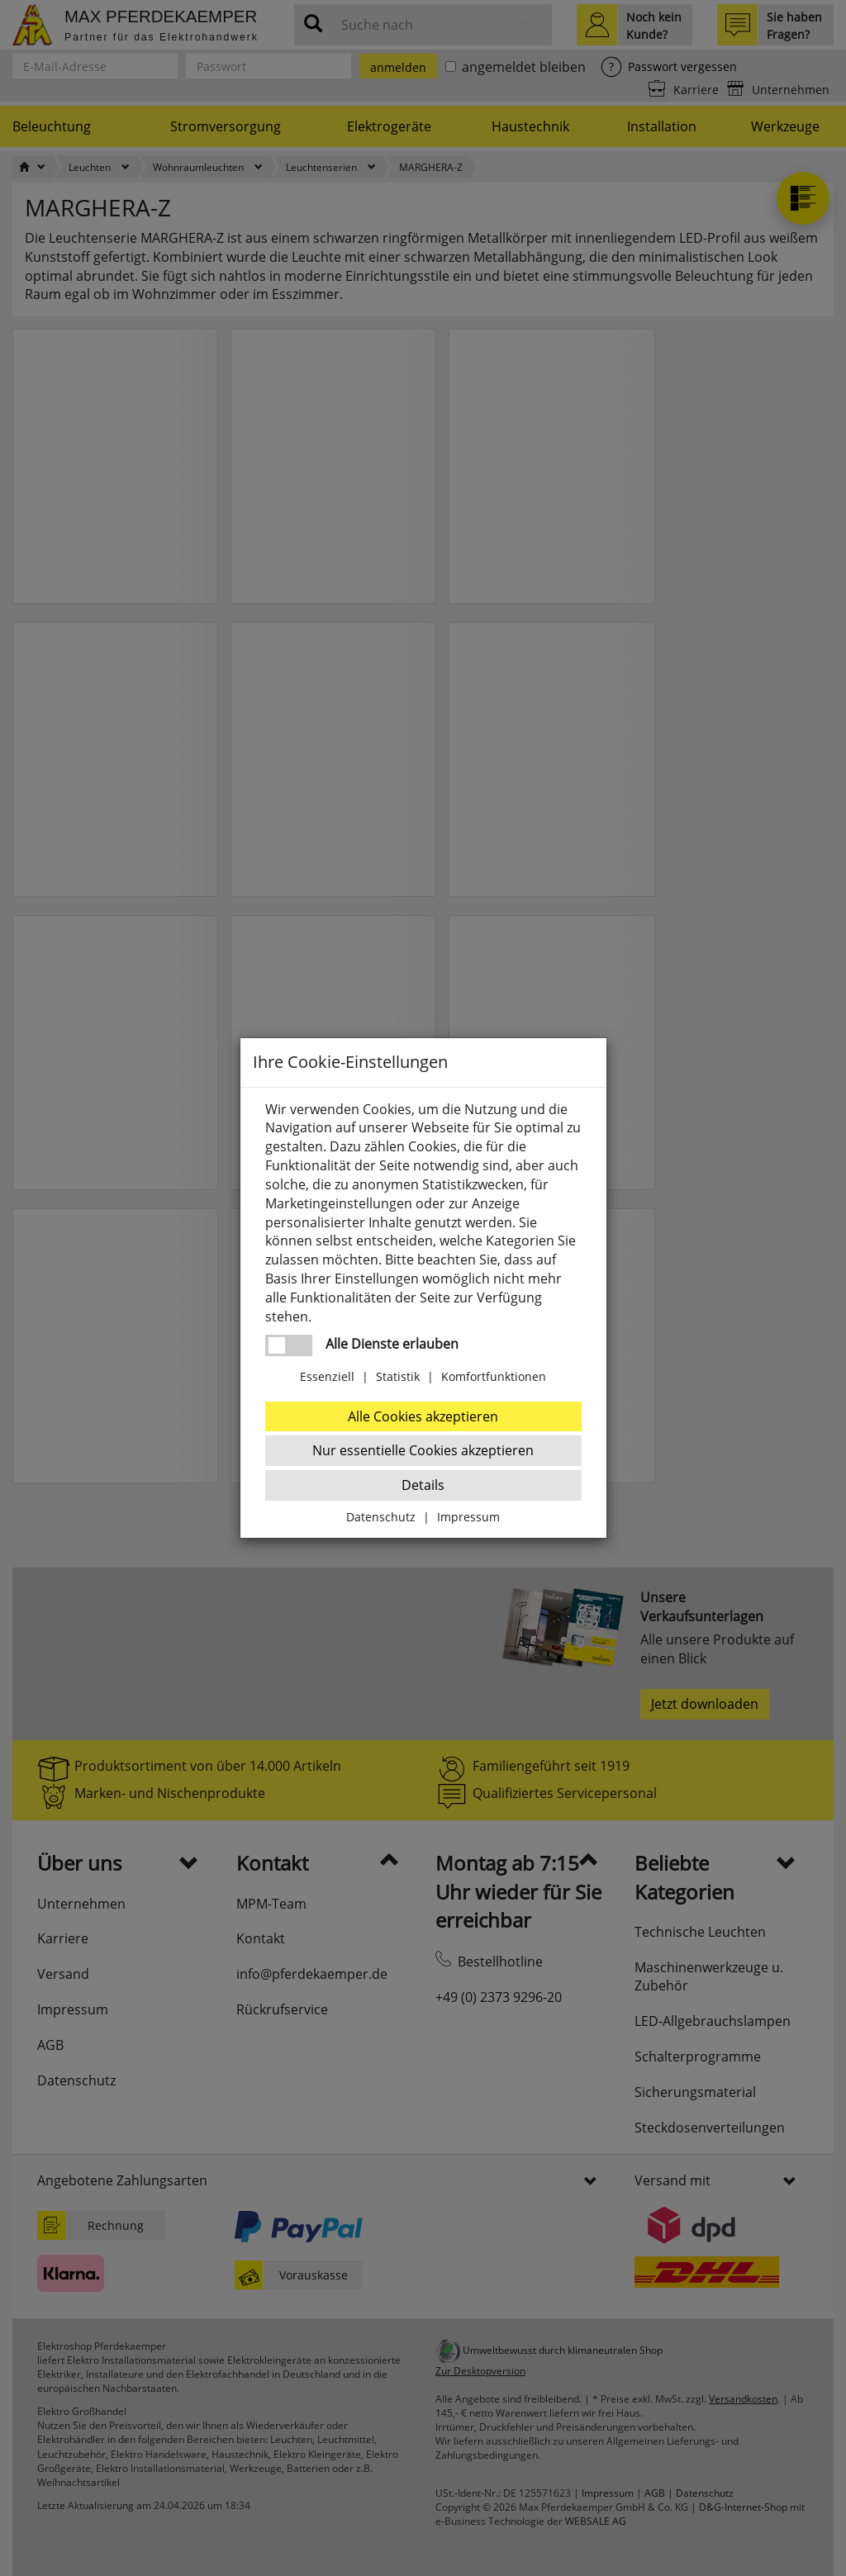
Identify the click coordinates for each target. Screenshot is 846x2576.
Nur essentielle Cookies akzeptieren (423, 1450)
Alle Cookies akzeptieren (423, 1416)
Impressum (468, 1517)
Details (423, 1485)
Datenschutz (381, 1517)
